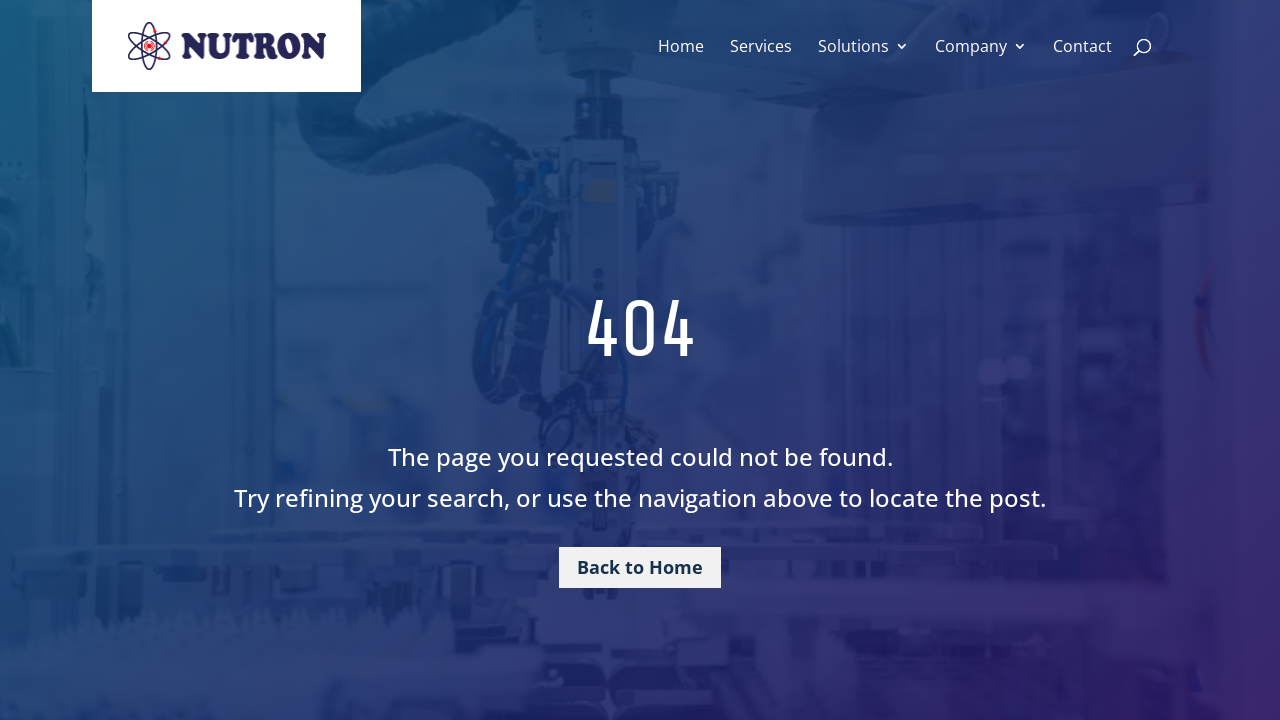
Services (761, 48)
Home (681, 48)
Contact (1082, 48)
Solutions (853, 48)
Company (971, 48)
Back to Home (640, 567)
